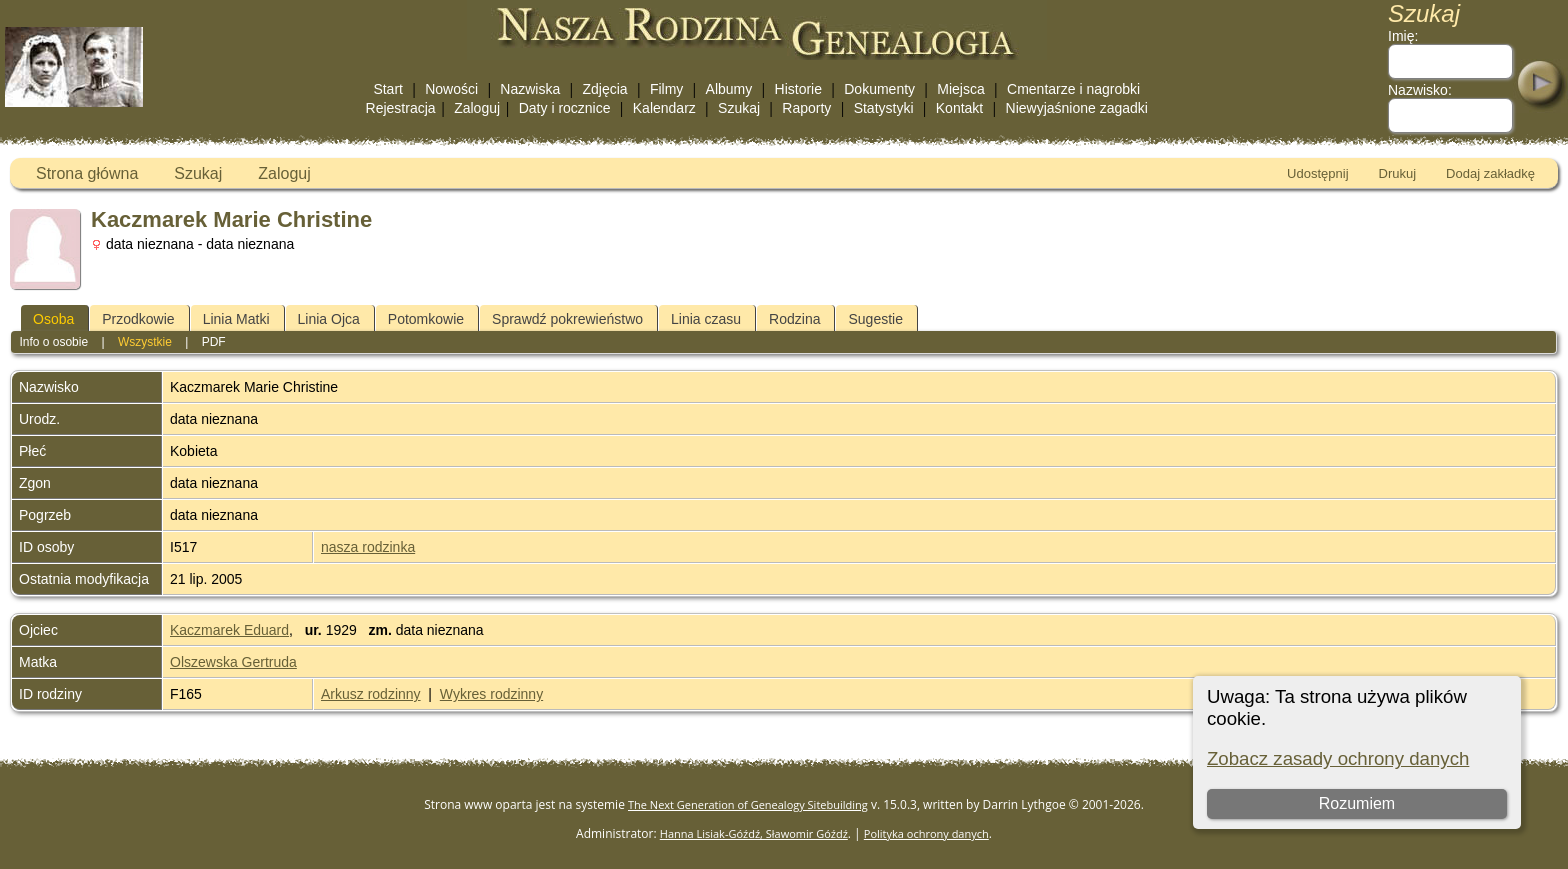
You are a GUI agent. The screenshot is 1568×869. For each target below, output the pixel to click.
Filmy (666, 89)
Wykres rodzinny (491, 694)
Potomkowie (426, 319)
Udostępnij (1317, 173)
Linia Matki (236, 319)
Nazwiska (530, 89)
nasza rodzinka (368, 547)
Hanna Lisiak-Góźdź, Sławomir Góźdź (754, 833)
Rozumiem (1357, 803)
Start (388, 89)
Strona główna (87, 173)
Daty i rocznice (565, 108)
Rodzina (794, 319)
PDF (214, 342)
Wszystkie (145, 342)
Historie (798, 89)
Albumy (729, 89)
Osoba (53, 319)
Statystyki (884, 108)
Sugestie (875, 319)
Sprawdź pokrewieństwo (567, 319)
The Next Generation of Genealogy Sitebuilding (748, 804)
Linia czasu (706, 319)
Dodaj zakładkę (1490, 173)
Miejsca (960, 89)
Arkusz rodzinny (371, 694)
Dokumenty (879, 89)
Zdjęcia (605, 89)
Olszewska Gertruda (233, 662)
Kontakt (959, 108)
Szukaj (739, 108)
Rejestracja (401, 108)
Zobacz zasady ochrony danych (1338, 758)
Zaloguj (477, 108)
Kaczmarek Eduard (229, 630)
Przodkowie (138, 319)
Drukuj (1398, 173)
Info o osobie (53, 342)
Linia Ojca (329, 319)
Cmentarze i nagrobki (1073, 89)
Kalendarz (664, 108)
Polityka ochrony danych (926, 833)
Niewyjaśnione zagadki (1077, 108)
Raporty (806, 108)
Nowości (451, 89)
